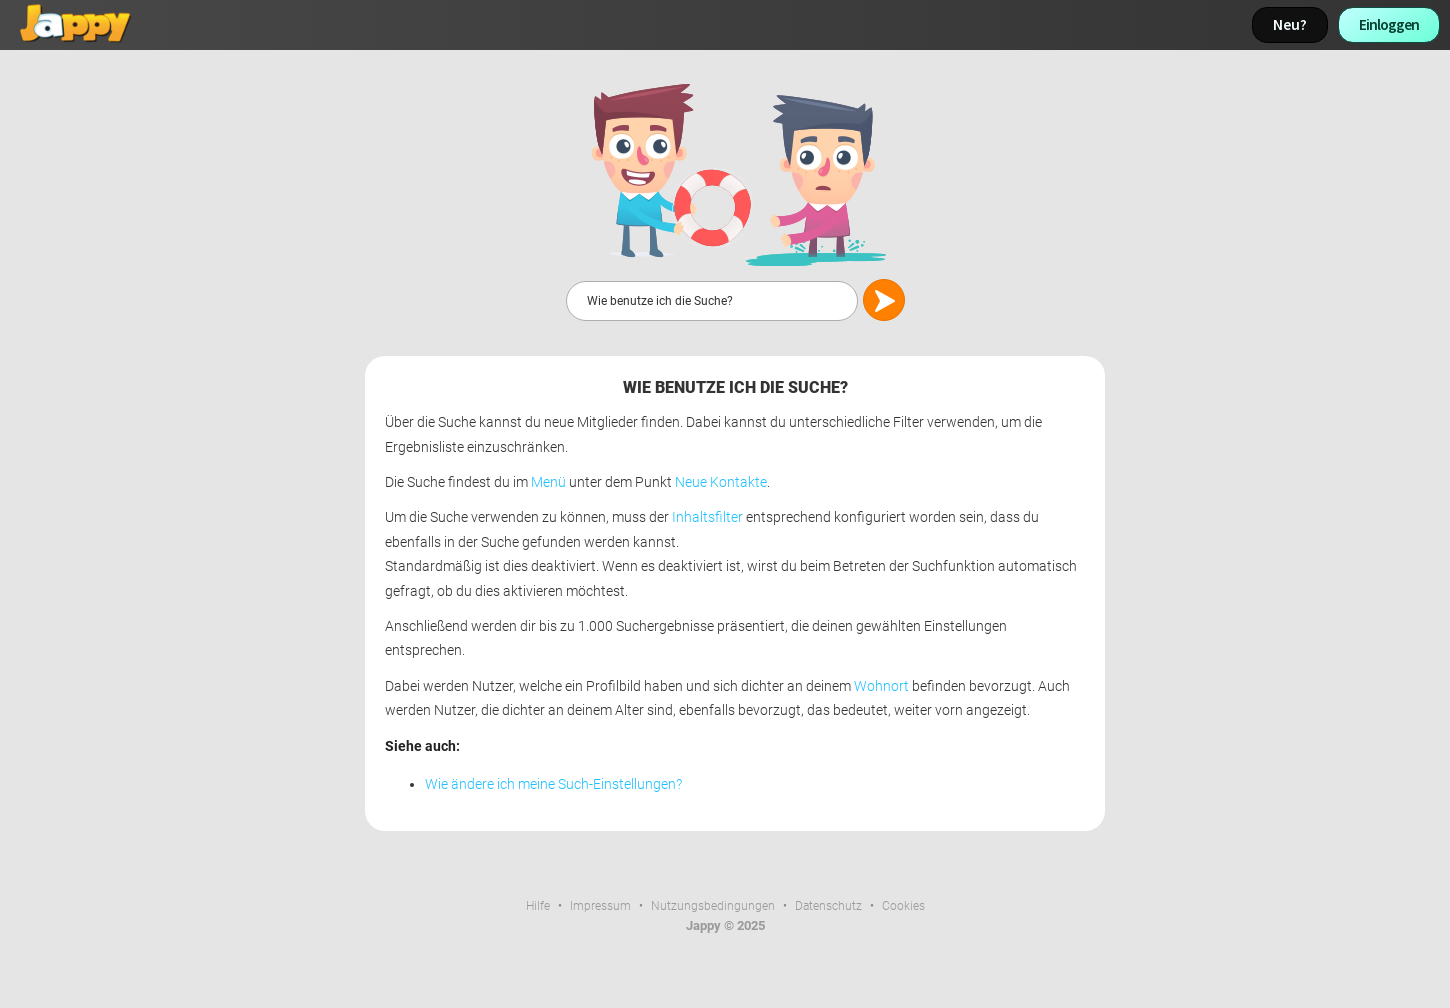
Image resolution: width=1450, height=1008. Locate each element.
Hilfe (538, 906)
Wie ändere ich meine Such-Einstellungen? (553, 784)
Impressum (600, 906)
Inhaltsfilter (707, 517)
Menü (548, 482)
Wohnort (881, 686)
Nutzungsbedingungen (713, 906)
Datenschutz (828, 906)
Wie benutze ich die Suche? (735, 387)
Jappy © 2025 (725, 925)
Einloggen (1389, 24)
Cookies (903, 906)
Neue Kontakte (721, 482)
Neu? (1290, 24)
